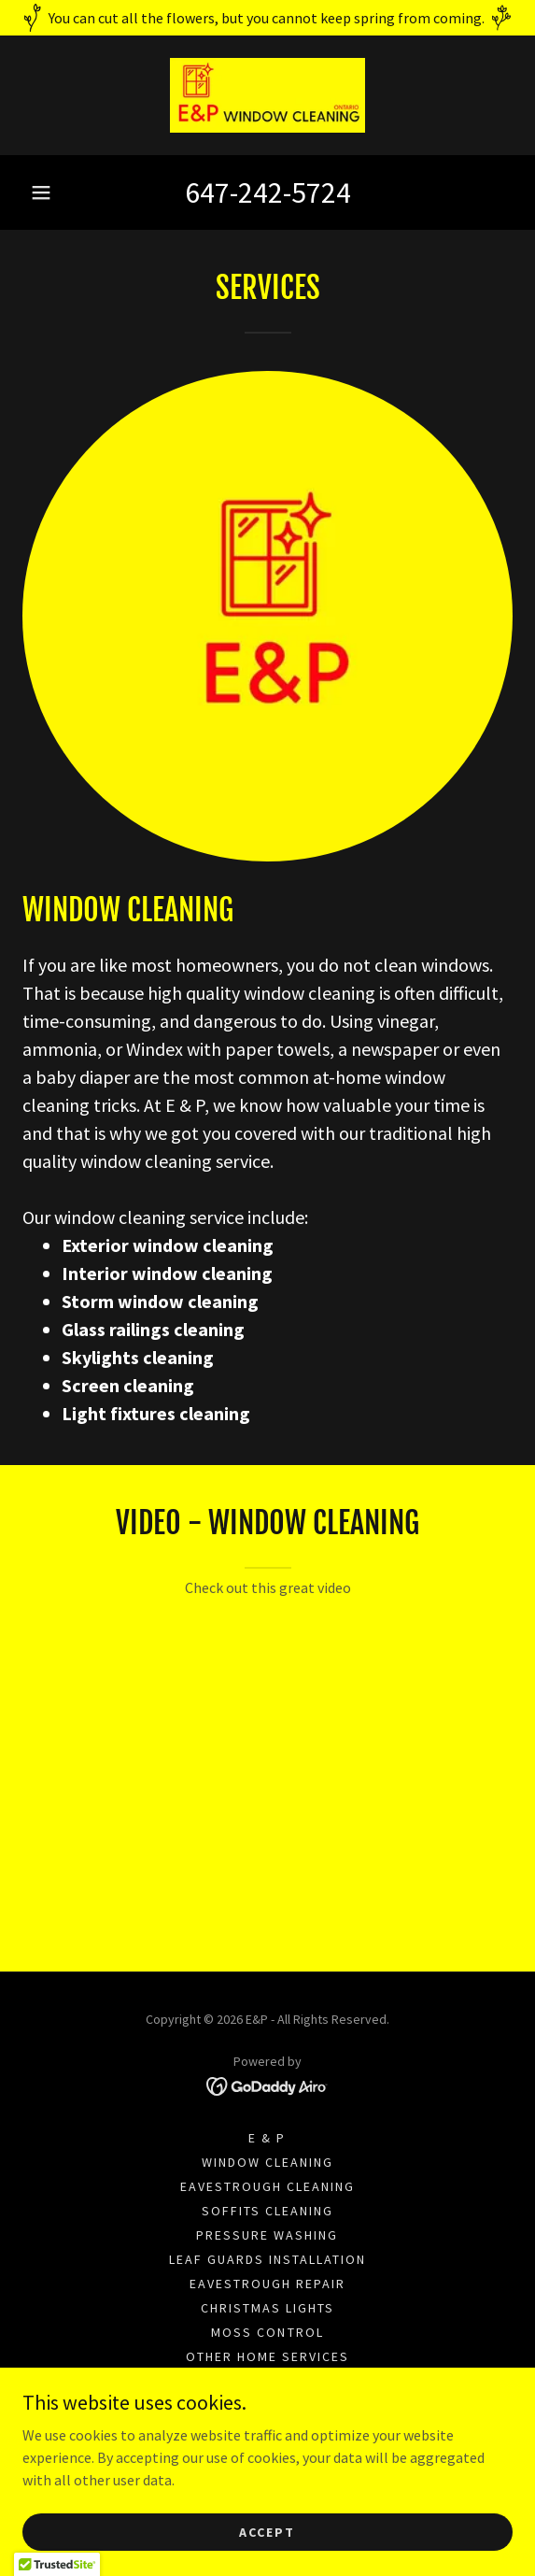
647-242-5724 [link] (268, 192)
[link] (268, 95)
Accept (267, 2531)
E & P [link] (267, 2137)
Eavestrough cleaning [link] (267, 2186)
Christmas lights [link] (267, 2307)
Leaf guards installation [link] (267, 2259)
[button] (41, 192)
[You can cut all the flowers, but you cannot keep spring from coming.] (267, 18)
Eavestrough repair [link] (267, 2283)
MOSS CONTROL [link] (267, 2332)
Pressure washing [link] (267, 2235)
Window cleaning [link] (267, 2162)
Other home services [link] (267, 2356)
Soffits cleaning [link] (267, 2210)
